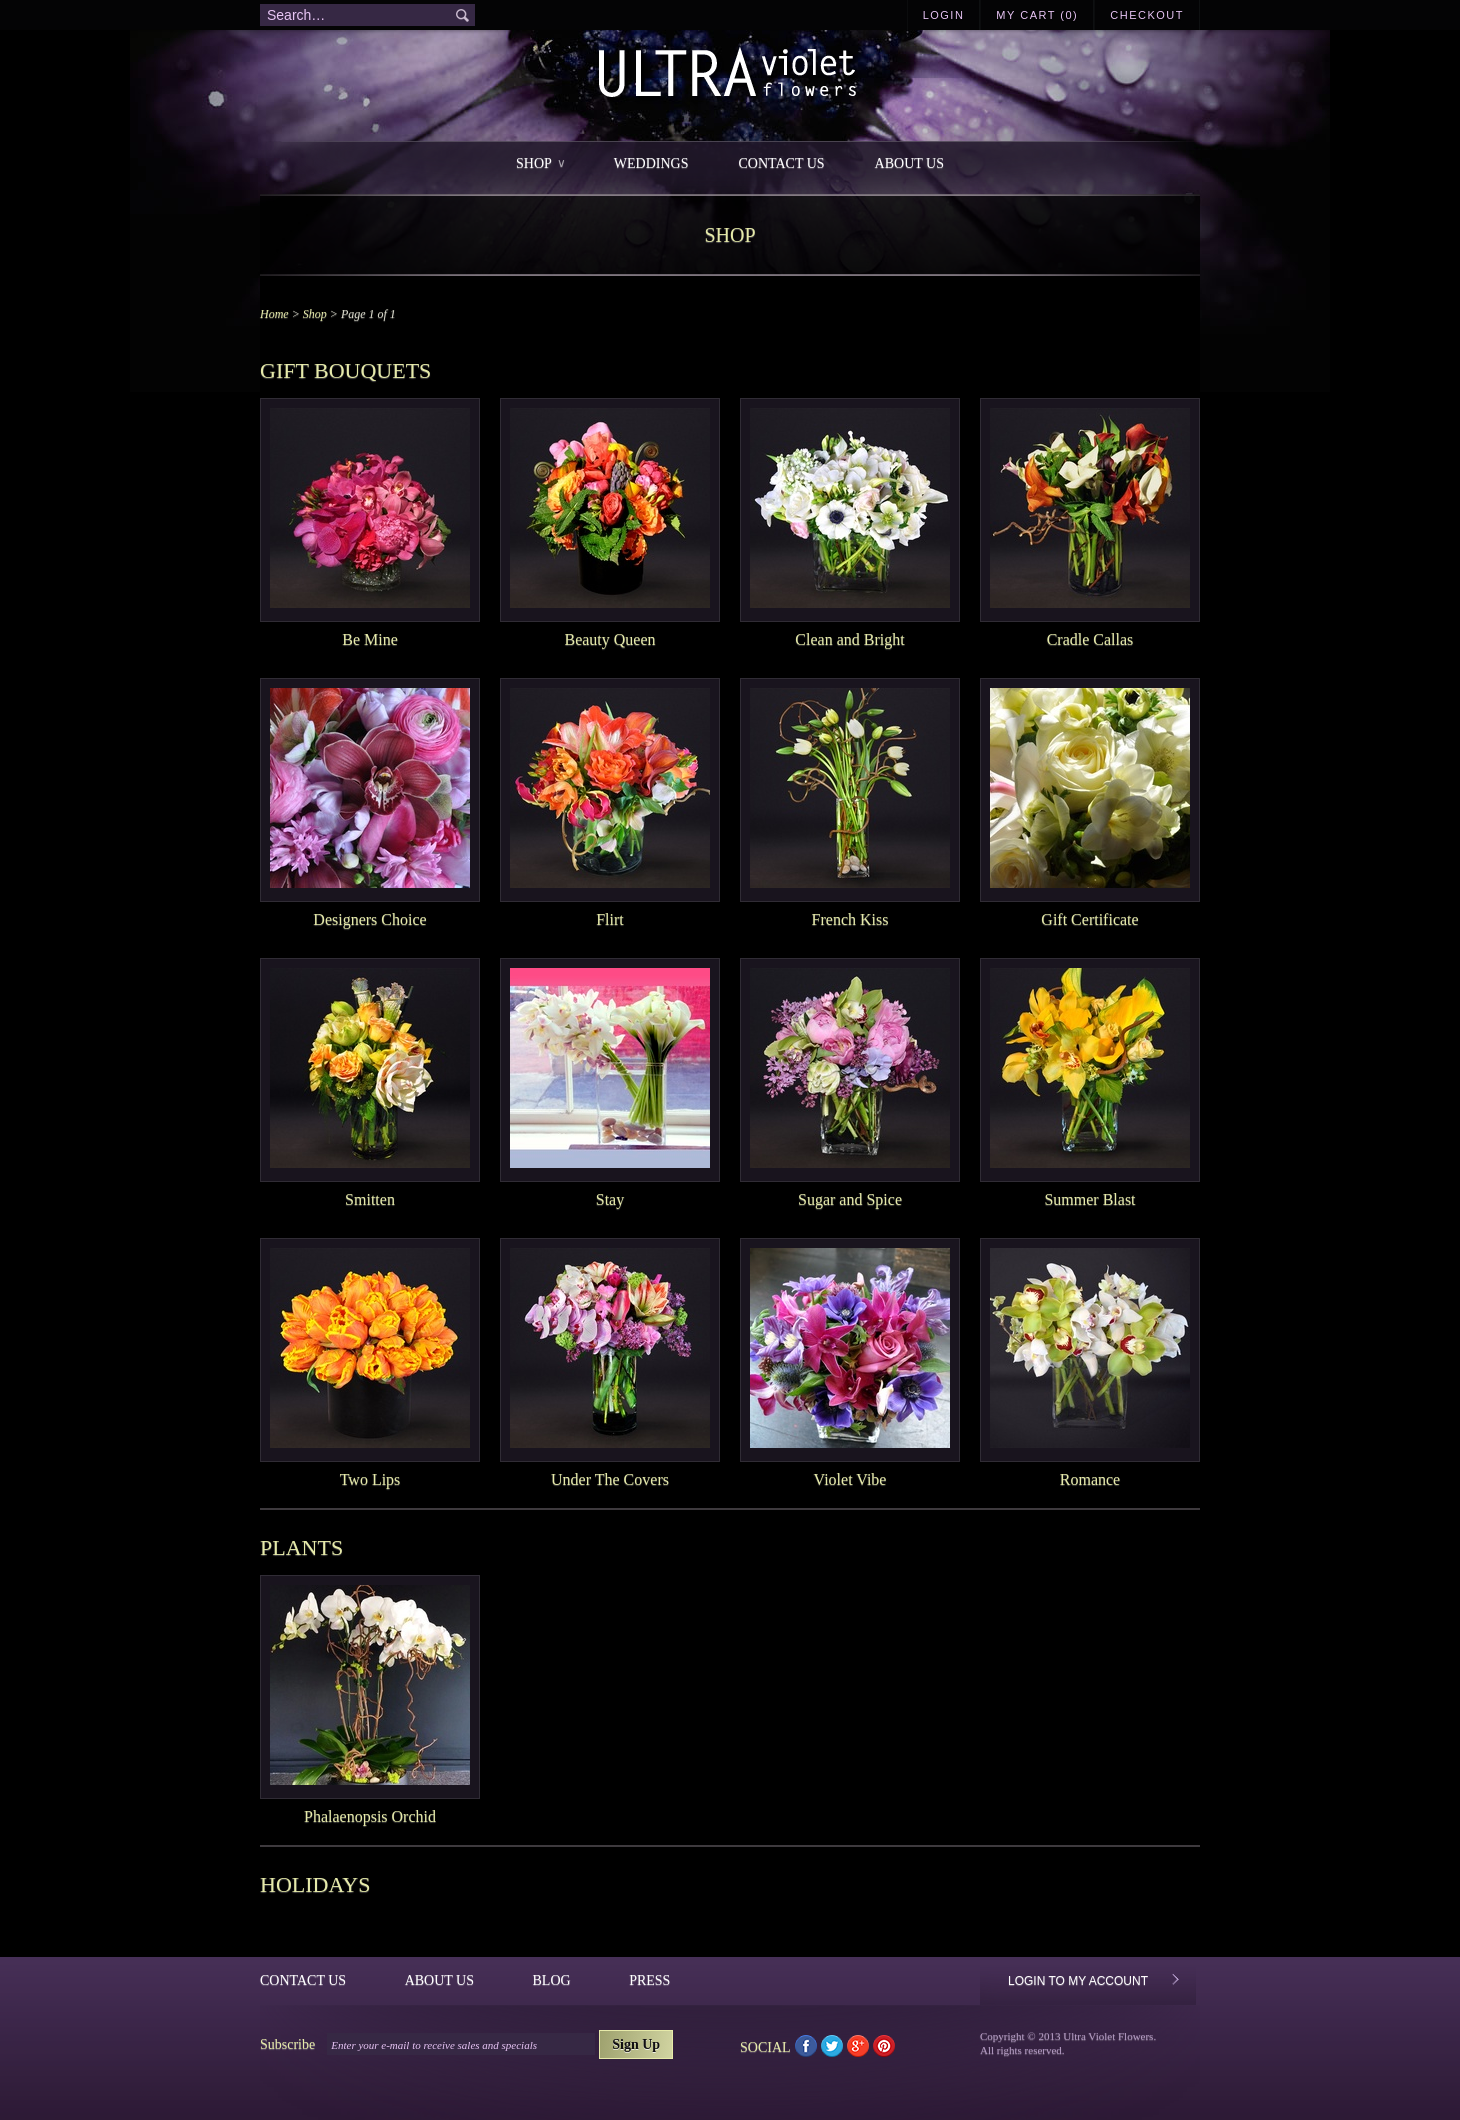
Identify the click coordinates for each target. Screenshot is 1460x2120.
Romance (1090, 1479)
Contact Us (781, 163)
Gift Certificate (1089, 919)
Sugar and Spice (850, 1199)
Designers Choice (369, 919)
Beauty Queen (609, 639)
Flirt (610, 919)
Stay (610, 1199)
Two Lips (370, 1479)
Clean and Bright (849, 639)
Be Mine (370, 639)
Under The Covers (610, 1479)
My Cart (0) (1037, 15)
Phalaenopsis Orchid (370, 1816)
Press (649, 1980)
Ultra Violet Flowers (730, 75)
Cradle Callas (1090, 639)
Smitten (370, 1199)
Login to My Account (1078, 1981)
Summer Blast (1089, 1199)
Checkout (1147, 15)
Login (944, 15)
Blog (552, 1980)
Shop (540, 163)
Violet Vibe (850, 1479)
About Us (909, 163)
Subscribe (287, 2044)
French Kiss (850, 919)
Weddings (651, 163)
